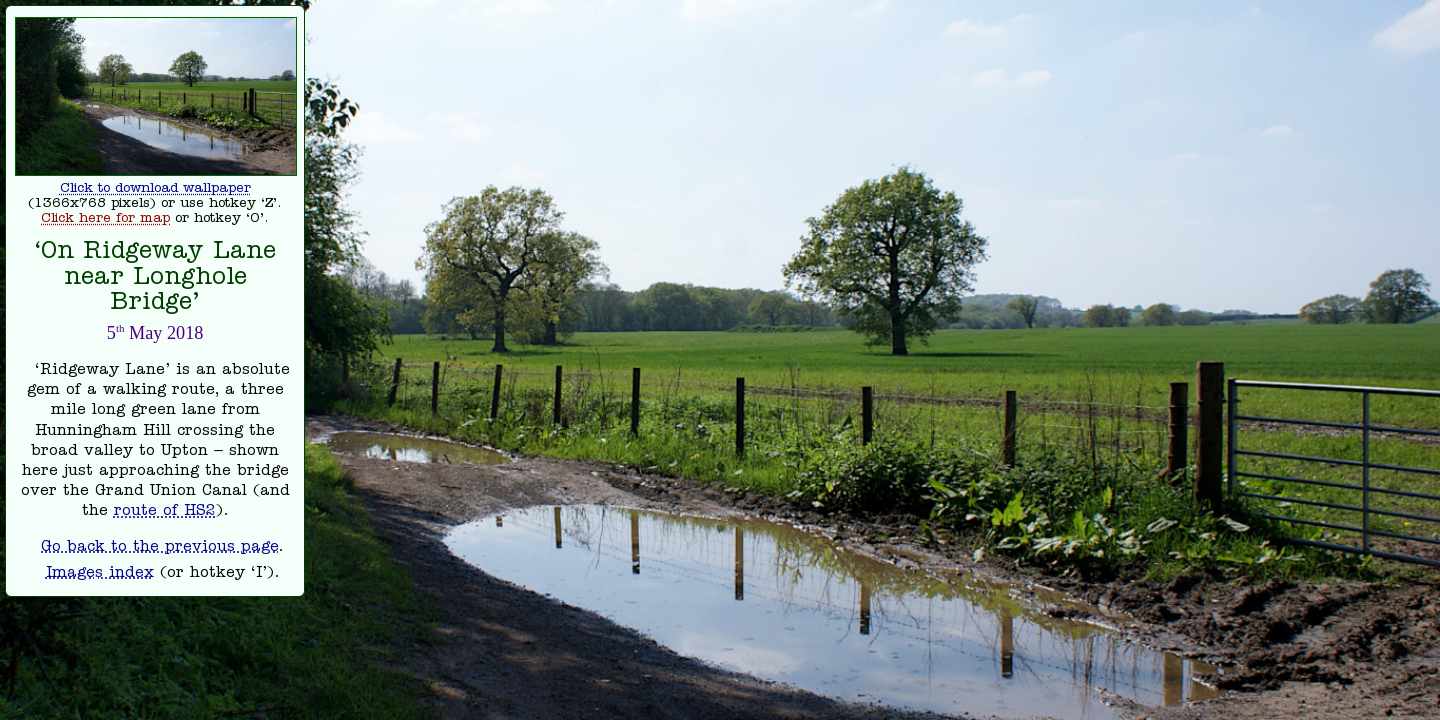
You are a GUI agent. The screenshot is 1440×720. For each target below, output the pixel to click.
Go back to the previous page (159, 548)
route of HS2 (165, 512)
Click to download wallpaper (155, 189)
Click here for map (105, 219)
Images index (100, 574)
